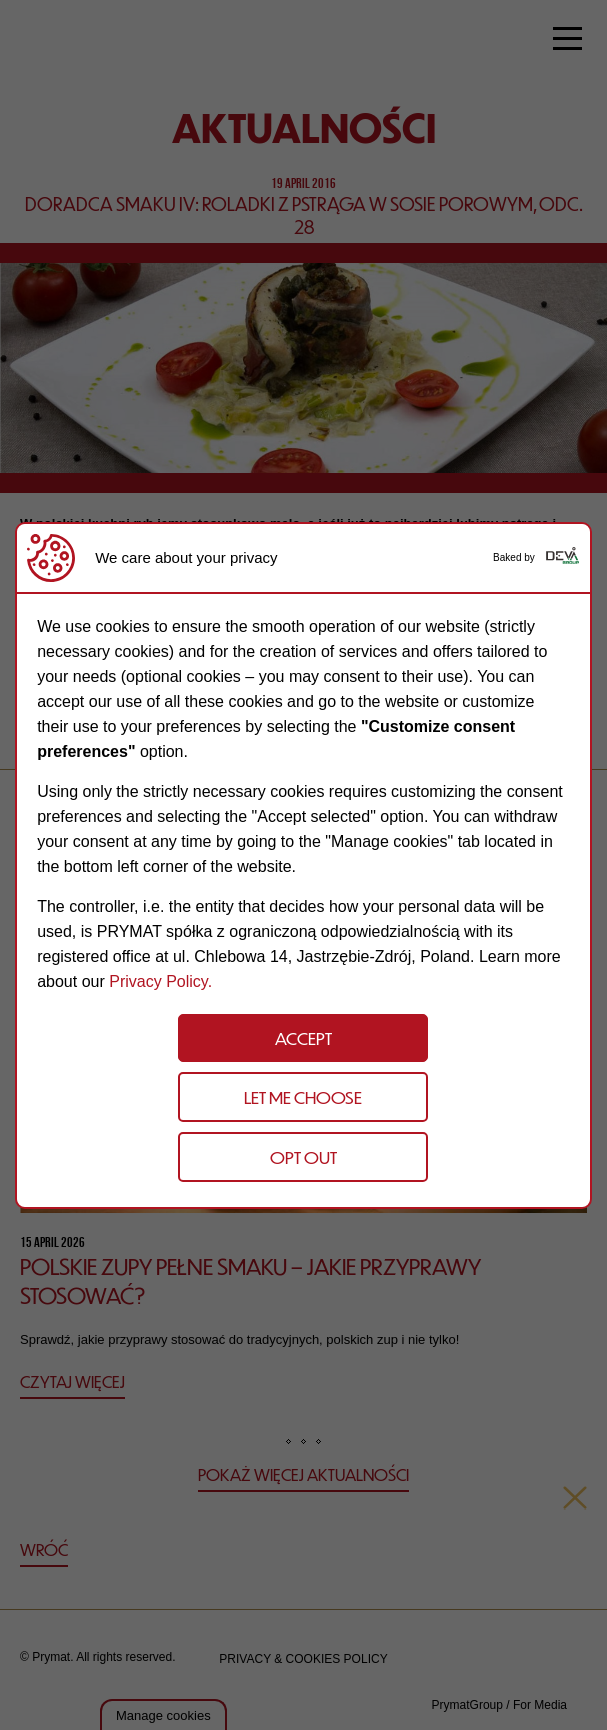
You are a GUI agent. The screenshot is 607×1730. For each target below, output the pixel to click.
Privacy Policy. (160, 981)
